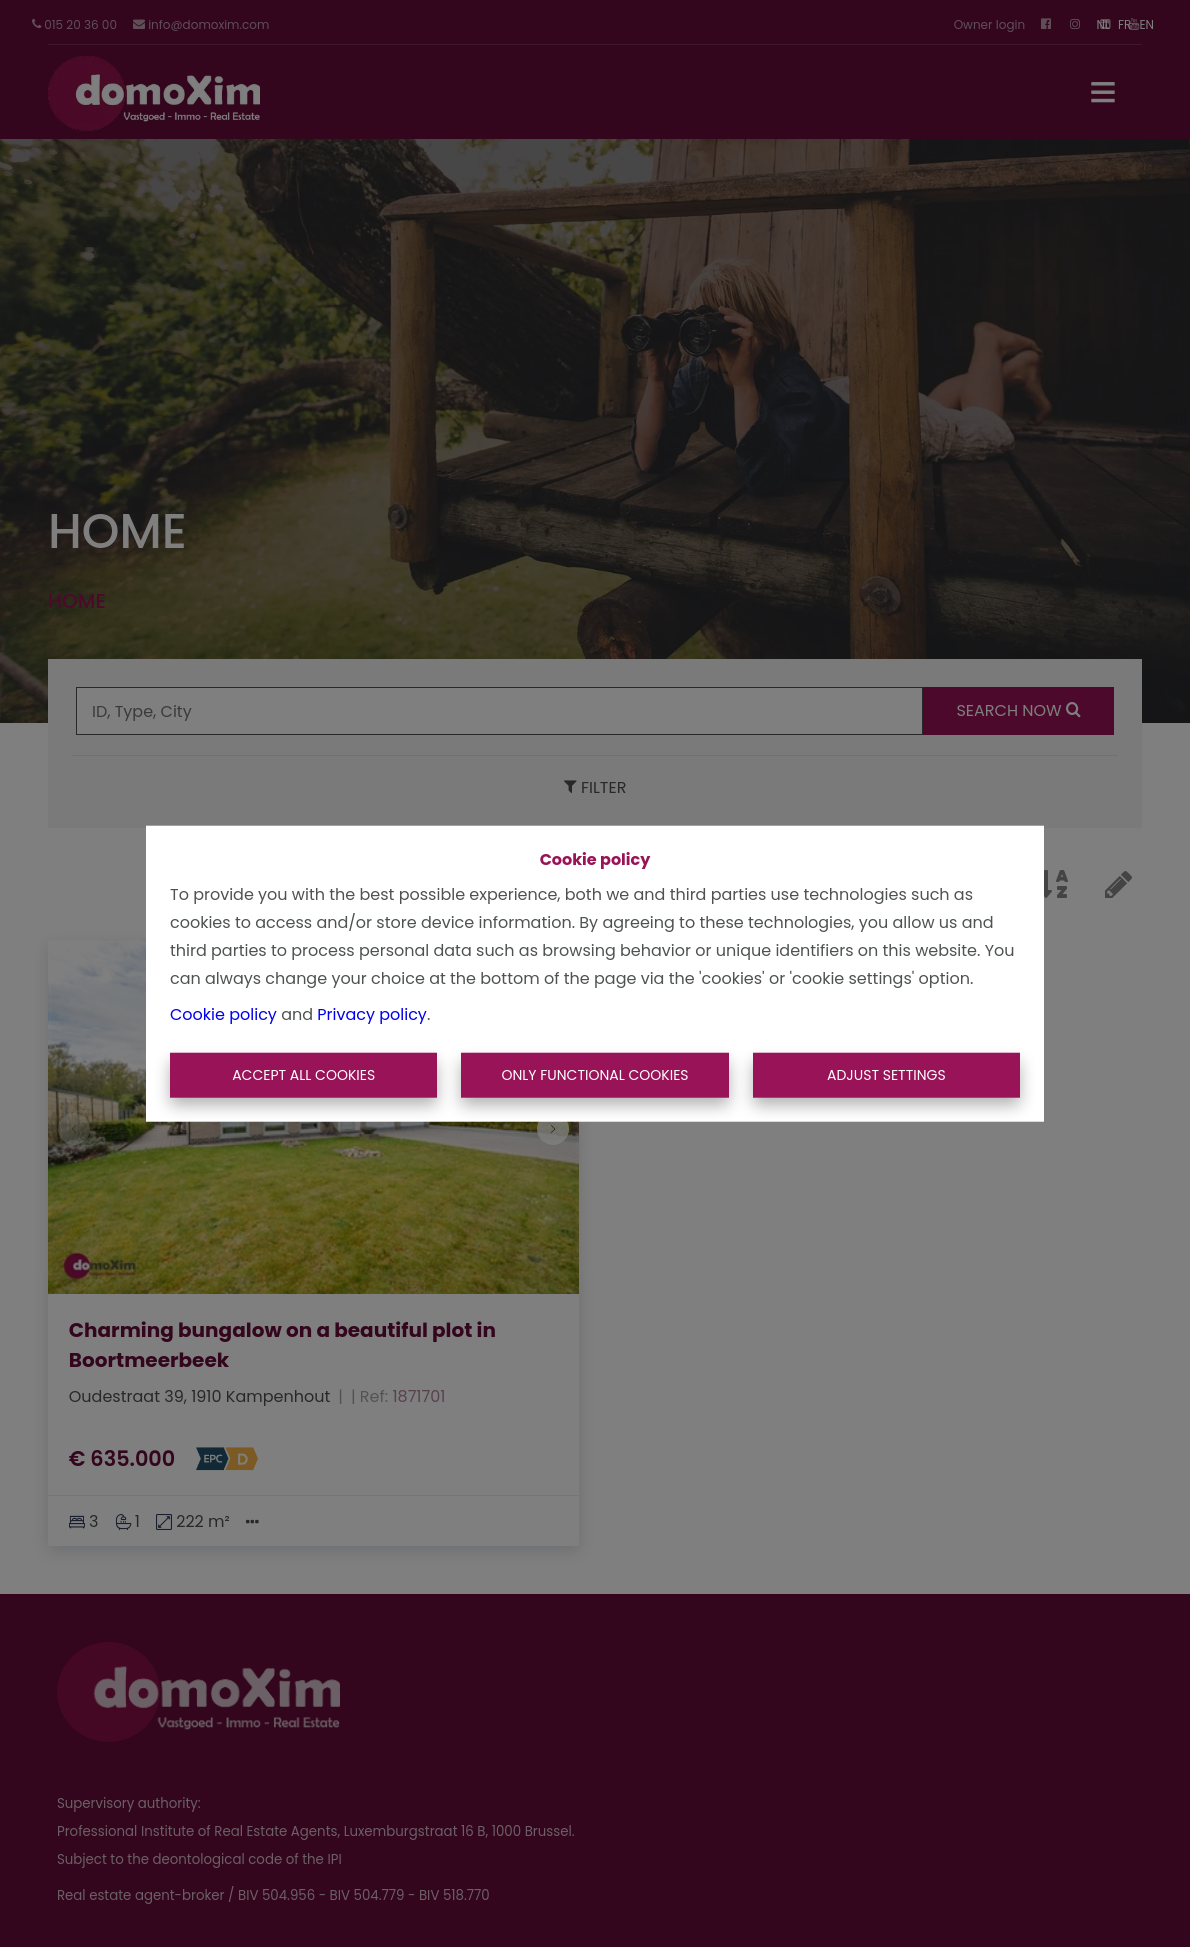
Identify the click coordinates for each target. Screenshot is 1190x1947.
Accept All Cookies (303, 1075)
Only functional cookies (594, 1075)
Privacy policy (372, 1013)
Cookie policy (223, 1013)
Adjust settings (886, 1075)
